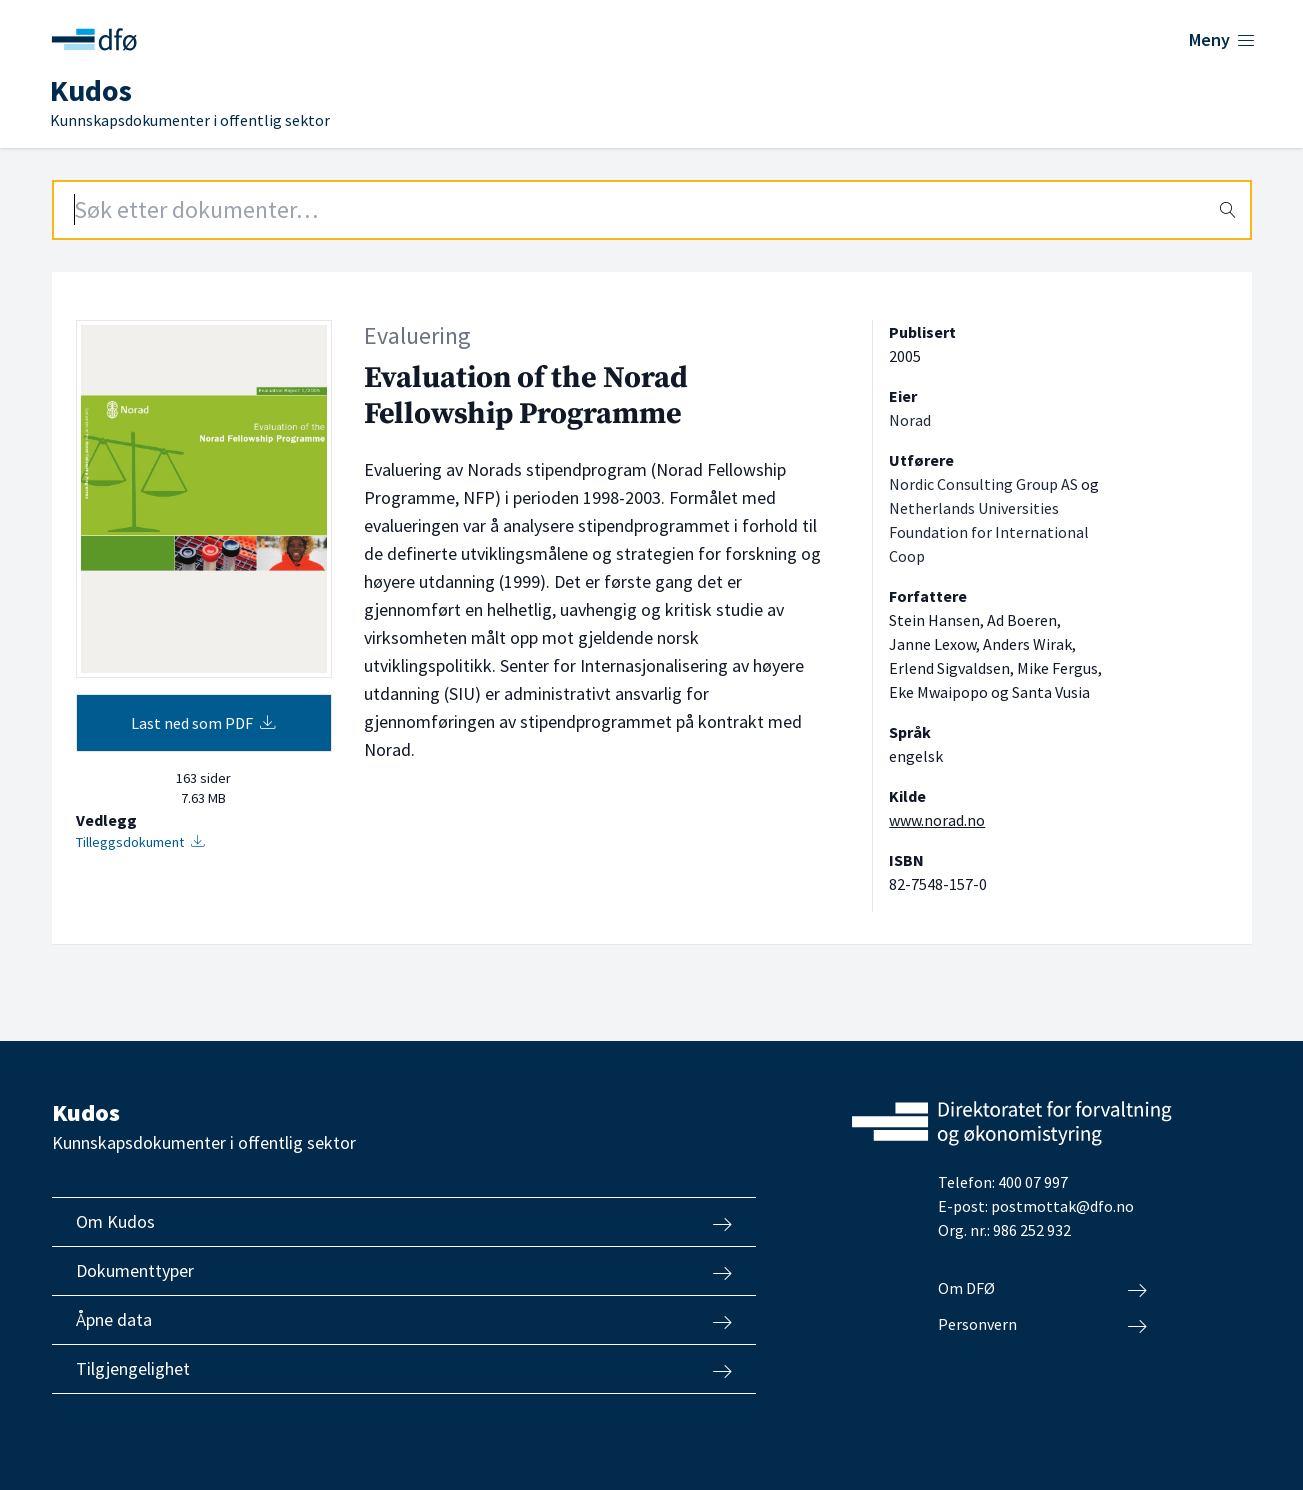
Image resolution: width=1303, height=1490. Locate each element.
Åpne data (404, 1320)
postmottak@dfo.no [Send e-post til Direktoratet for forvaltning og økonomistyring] (1062, 1206)
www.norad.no (937, 820)
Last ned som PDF (203, 723)
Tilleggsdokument (140, 842)
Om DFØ (1042, 1289)
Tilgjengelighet (404, 1369)
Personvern (1042, 1325)
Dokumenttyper (404, 1271)
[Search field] (652, 210)
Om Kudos (404, 1222)
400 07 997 (1033, 1182)
